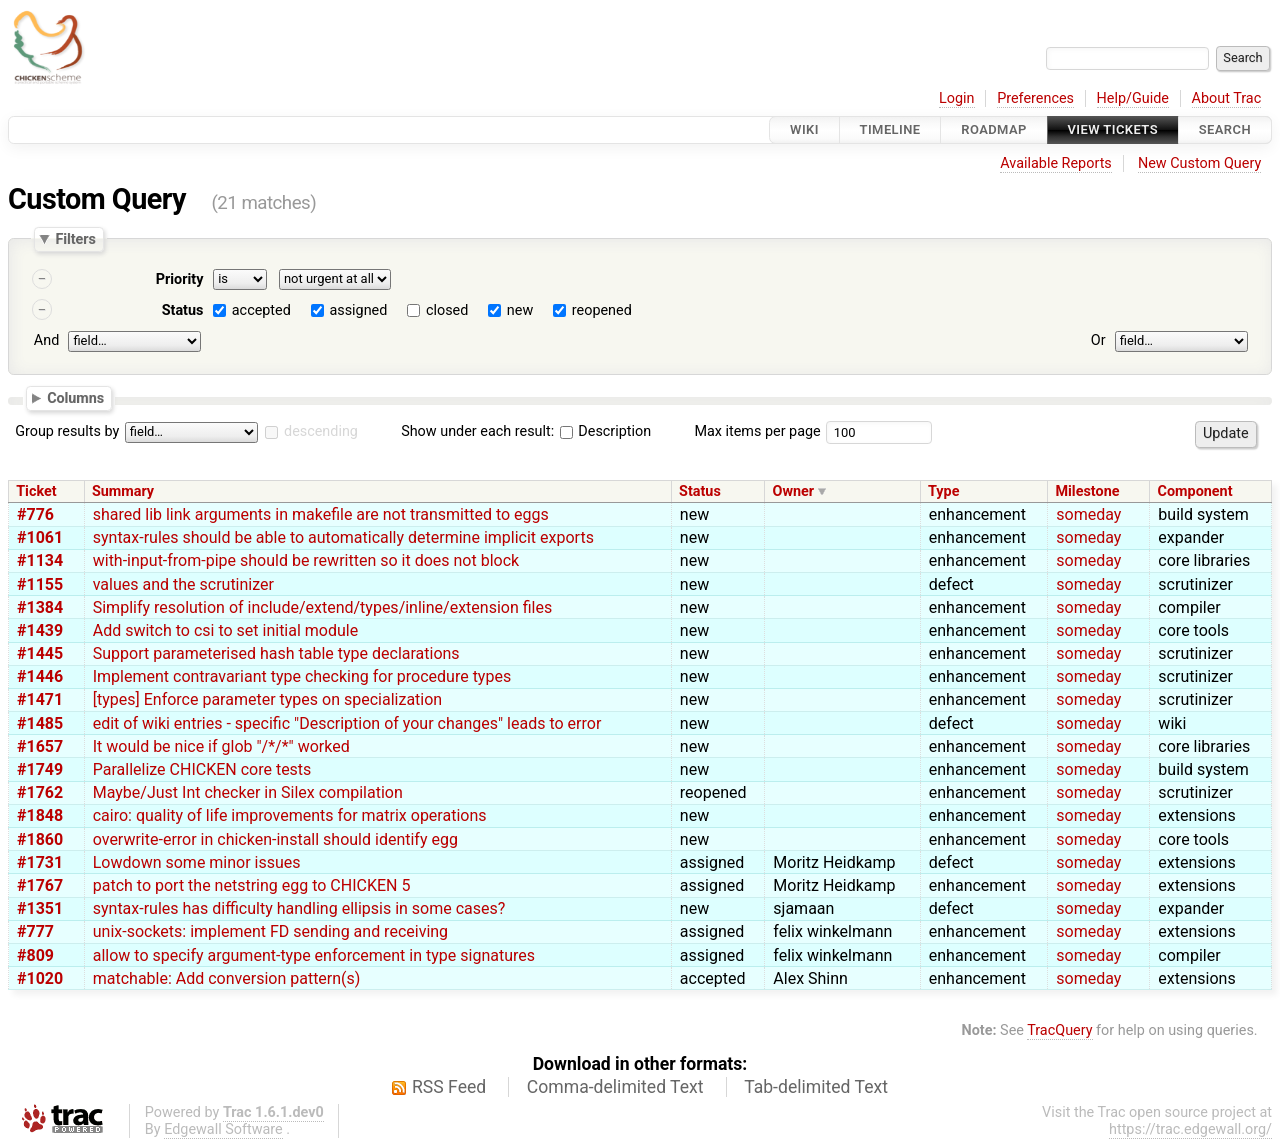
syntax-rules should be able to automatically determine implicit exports (343, 537)
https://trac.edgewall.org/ (1190, 1129)
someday (1088, 514)
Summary (123, 491)
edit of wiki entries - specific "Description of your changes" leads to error (347, 723)
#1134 (40, 560)
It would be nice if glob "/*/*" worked (221, 746)
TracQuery (1059, 1030)
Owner (794, 491)
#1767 (40, 885)
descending (321, 431)
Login (957, 98)
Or (1098, 340)
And (46, 340)
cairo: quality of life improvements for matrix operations (290, 815)
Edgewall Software (223, 1129)
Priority (180, 279)
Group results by (67, 431)
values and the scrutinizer (183, 584)
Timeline (890, 129)
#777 (35, 931)
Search (1225, 129)
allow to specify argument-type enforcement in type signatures (314, 955)
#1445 (40, 653)
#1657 (40, 746)
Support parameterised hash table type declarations (276, 653)
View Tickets (1113, 129)
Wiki (804, 129)
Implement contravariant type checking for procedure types (302, 676)
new (520, 310)
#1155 (40, 584)
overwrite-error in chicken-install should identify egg (275, 839)
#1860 (40, 839)
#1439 (40, 630)
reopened (602, 310)
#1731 (40, 862)
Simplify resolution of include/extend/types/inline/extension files (323, 607)
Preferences (1035, 98)
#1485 (40, 723)
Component (1195, 491)
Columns (75, 397)
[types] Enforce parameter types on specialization (267, 699)
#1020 (40, 978)
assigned (358, 310)
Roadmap (994, 129)
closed (447, 310)
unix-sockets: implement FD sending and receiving (270, 931)
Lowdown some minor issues (197, 862)
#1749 (40, 769)
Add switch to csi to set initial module (225, 630)
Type (943, 491)
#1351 (40, 908)
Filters (75, 239)
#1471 (40, 699)
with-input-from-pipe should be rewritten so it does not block (306, 560)
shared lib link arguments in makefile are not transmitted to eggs (321, 514)
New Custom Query (1199, 163)
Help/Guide (1133, 98)
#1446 (40, 676)
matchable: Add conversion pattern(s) (227, 978)
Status (183, 310)
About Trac (1227, 98)
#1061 (40, 537)
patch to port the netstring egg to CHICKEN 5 (252, 885)
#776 (35, 514)
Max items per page (757, 431)
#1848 (40, 815)
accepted (261, 310)
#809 (35, 955)
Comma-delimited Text (615, 1087)
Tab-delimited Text (816, 1087)
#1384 (40, 607)
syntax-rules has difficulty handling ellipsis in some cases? (299, 908)
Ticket (36, 491)
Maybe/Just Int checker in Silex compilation (248, 792)
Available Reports (1056, 163)
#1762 (40, 792)
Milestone (1087, 491)
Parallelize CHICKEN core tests (202, 769)
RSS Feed (449, 1087)
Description (605, 431)
